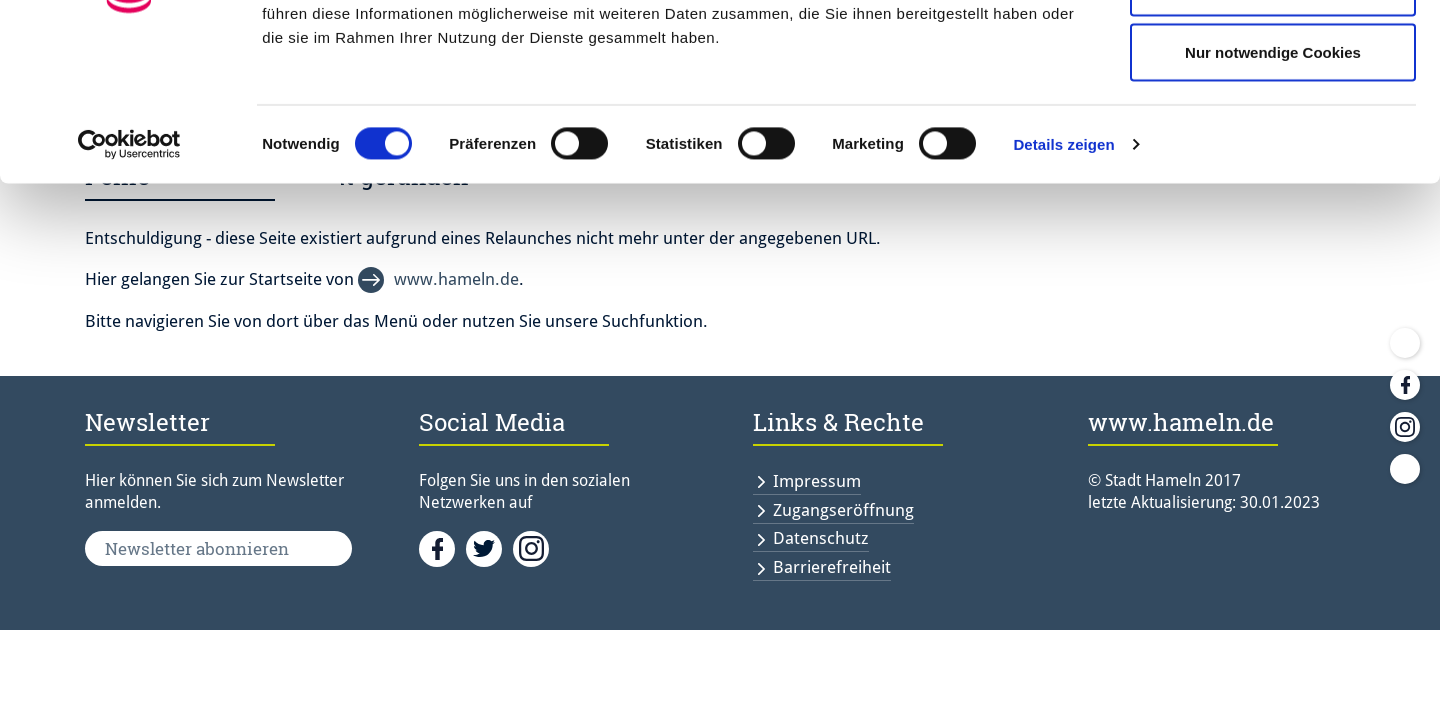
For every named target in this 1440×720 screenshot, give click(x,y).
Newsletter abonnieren (197, 548)
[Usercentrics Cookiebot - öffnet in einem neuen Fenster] (129, 276)
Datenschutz (821, 538)
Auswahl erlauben (1273, 118)
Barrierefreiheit (832, 567)
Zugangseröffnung (843, 510)
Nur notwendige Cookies (1273, 183)
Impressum (817, 481)
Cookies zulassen (1273, 52)
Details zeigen (1063, 275)
